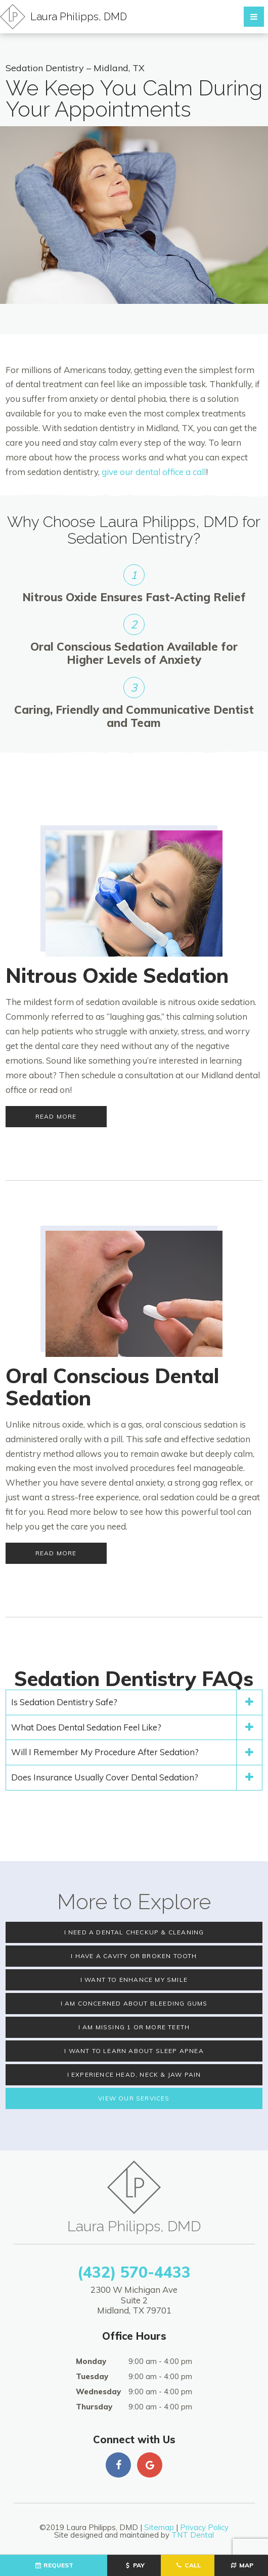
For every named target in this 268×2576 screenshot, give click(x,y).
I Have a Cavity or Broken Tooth (134, 1956)
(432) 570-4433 (134, 2272)
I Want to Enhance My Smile (134, 1979)
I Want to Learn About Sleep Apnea (134, 2051)
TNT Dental (192, 2535)
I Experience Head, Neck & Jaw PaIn (134, 2074)
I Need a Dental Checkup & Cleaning (134, 1932)
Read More (56, 1116)
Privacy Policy (204, 2527)
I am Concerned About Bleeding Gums (134, 2003)
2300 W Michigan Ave (134, 2300)
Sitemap (159, 2527)
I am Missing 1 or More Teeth (134, 2027)
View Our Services (133, 2098)
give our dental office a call (154, 471)
